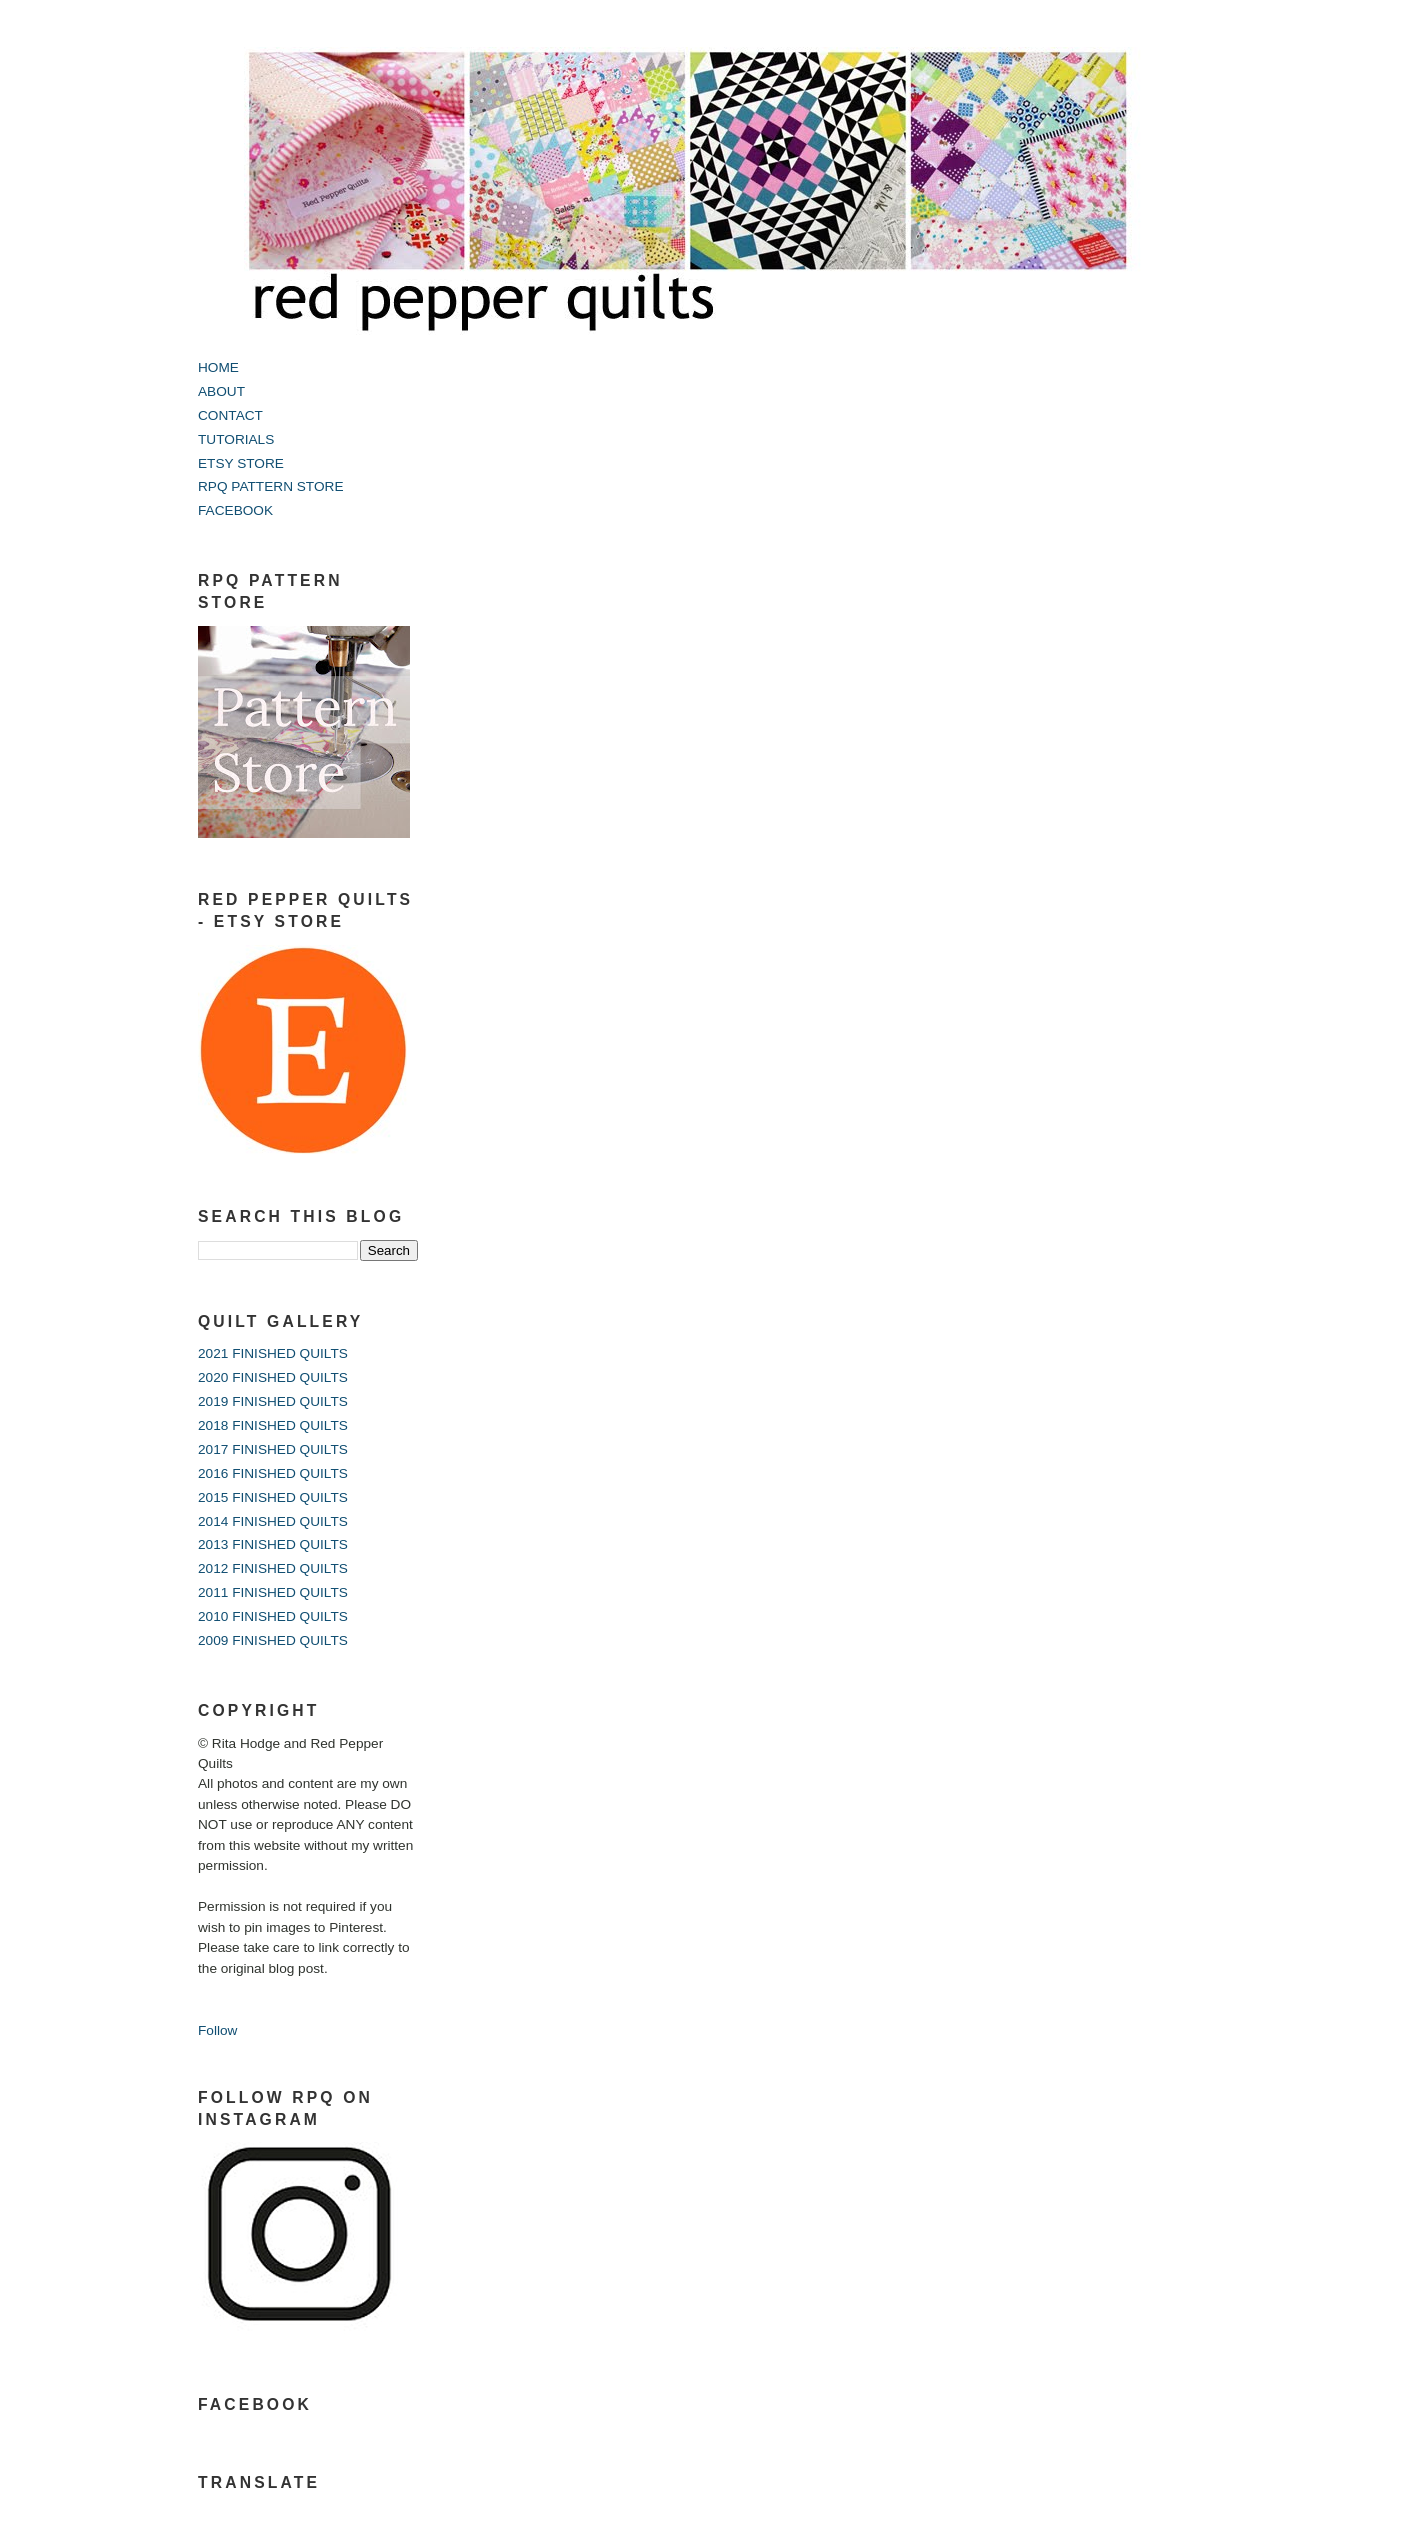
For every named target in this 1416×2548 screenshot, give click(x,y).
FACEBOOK (235, 510)
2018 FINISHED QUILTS (273, 1425)
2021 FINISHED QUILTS (273, 1353)
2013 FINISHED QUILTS (273, 1544)
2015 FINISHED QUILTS (273, 1497)
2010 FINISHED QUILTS (273, 1616)
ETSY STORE (241, 463)
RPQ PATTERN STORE (271, 486)
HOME (218, 367)
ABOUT (221, 391)
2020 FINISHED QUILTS (273, 1377)
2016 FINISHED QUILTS (273, 1473)
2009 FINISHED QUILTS (273, 1640)
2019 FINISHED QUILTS (273, 1401)
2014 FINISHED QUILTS (273, 1521)
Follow (217, 2030)
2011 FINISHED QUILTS (273, 1592)
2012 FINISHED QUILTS (273, 1568)
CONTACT (230, 415)
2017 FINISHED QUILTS (273, 1449)
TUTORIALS (236, 439)
